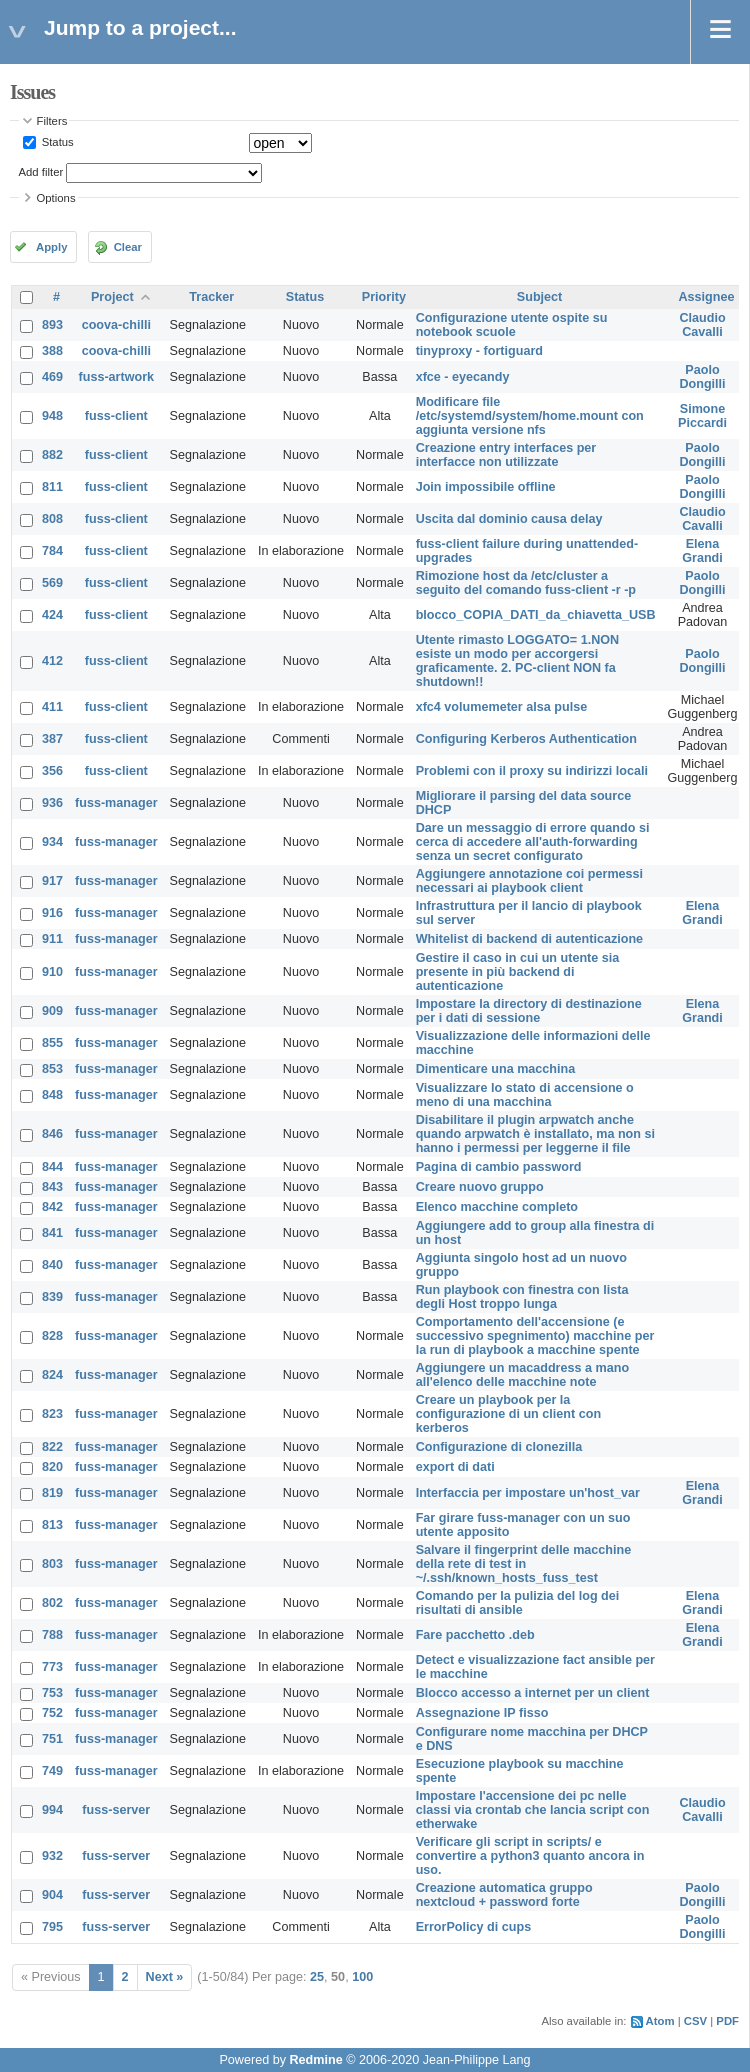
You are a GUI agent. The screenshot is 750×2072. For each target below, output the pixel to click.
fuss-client (116, 416)
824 (52, 1375)
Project (112, 297)
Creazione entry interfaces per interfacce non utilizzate (506, 455)
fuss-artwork (117, 377)
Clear (128, 247)
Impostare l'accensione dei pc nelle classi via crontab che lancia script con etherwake (533, 1810)
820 (52, 1467)
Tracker (211, 297)
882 (52, 455)
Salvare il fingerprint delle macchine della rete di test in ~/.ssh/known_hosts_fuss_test (524, 1564)
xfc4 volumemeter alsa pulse (502, 707)
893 (52, 325)
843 (52, 1187)
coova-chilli (116, 325)
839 (52, 1297)
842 (52, 1207)
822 (52, 1447)
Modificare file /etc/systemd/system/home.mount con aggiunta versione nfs (530, 416)
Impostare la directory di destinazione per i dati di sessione (529, 1011)
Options (56, 198)
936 (52, 803)
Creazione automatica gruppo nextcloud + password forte (504, 1895)
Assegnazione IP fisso (482, 1713)
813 (52, 1525)
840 (52, 1265)
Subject (540, 297)
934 (52, 842)
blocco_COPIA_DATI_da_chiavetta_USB (536, 615)
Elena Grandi (702, 551)
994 (52, 1810)
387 (52, 739)
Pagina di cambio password (499, 1167)
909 (52, 1011)
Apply (51, 247)
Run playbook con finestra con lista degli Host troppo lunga (522, 1297)
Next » (165, 1977)
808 (52, 519)
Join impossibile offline (486, 487)
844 (52, 1167)
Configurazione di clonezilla (499, 1447)
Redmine (315, 2060)
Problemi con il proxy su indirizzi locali (532, 771)
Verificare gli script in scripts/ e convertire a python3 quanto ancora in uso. (530, 1856)
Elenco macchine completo (497, 1207)
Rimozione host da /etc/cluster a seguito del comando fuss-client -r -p (526, 583)
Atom (660, 2021)
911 (52, 939)
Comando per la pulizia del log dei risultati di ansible (518, 1603)
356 (52, 771)
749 (52, 1771)
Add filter (41, 172)
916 (52, 913)
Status (56, 142)
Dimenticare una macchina (496, 1069)
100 (362, 1977)
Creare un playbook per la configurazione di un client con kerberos (508, 1414)
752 (52, 1713)
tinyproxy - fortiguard (479, 351)
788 (52, 1635)
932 (52, 1856)
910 (52, 972)
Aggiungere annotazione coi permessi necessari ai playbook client (529, 881)
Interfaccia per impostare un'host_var (528, 1493)
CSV (695, 2021)
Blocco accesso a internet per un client (533, 1693)
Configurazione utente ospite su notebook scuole (512, 325)
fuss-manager (116, 803)
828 (52, 1336)
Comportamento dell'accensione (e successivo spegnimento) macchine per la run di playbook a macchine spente (535, 1336)
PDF (727, 2021)
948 (52, 416)
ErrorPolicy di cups (473, 1927)
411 (52, 707)
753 (52, 1693)
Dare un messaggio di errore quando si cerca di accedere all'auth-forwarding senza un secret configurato (533, 842)
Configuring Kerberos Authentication (526, 739)
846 (52, 1134)
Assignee (707, 297)
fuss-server (116, 1810)
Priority (384, 297)
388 (52, 351)
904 (52, 1895)
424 (52, 615)
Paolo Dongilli (702, 377)
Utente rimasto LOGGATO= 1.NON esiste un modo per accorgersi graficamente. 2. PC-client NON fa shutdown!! (518, 661)
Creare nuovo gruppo (480, 1187)
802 (52, 1603)
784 (52, 551)
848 (52, 1095)
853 (52, 1069)
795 (52, 1927)
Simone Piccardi (702, 416)
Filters (52, 121)
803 (52, 1564)
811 (52, 487)
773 (52, 1667)
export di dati (455, 1467)
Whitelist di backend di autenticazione (529, 939)
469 (52, 377)
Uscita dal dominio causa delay (509, 519)
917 (52, 881)
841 (52, 1233)
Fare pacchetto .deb (475, 1635)
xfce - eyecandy (463, 377)
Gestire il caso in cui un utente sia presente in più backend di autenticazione (518, 972)
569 (52, 583)
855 (52, 1043)
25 (317, 1977)
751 (52, 1739)
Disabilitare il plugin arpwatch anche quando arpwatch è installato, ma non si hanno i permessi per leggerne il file (535, 1134)
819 (52, 1493)
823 (52, 1414)
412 (52, 661)
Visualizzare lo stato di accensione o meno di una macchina (525, 1095)
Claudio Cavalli (702, 325)
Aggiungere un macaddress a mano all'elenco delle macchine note (522, 1375)
